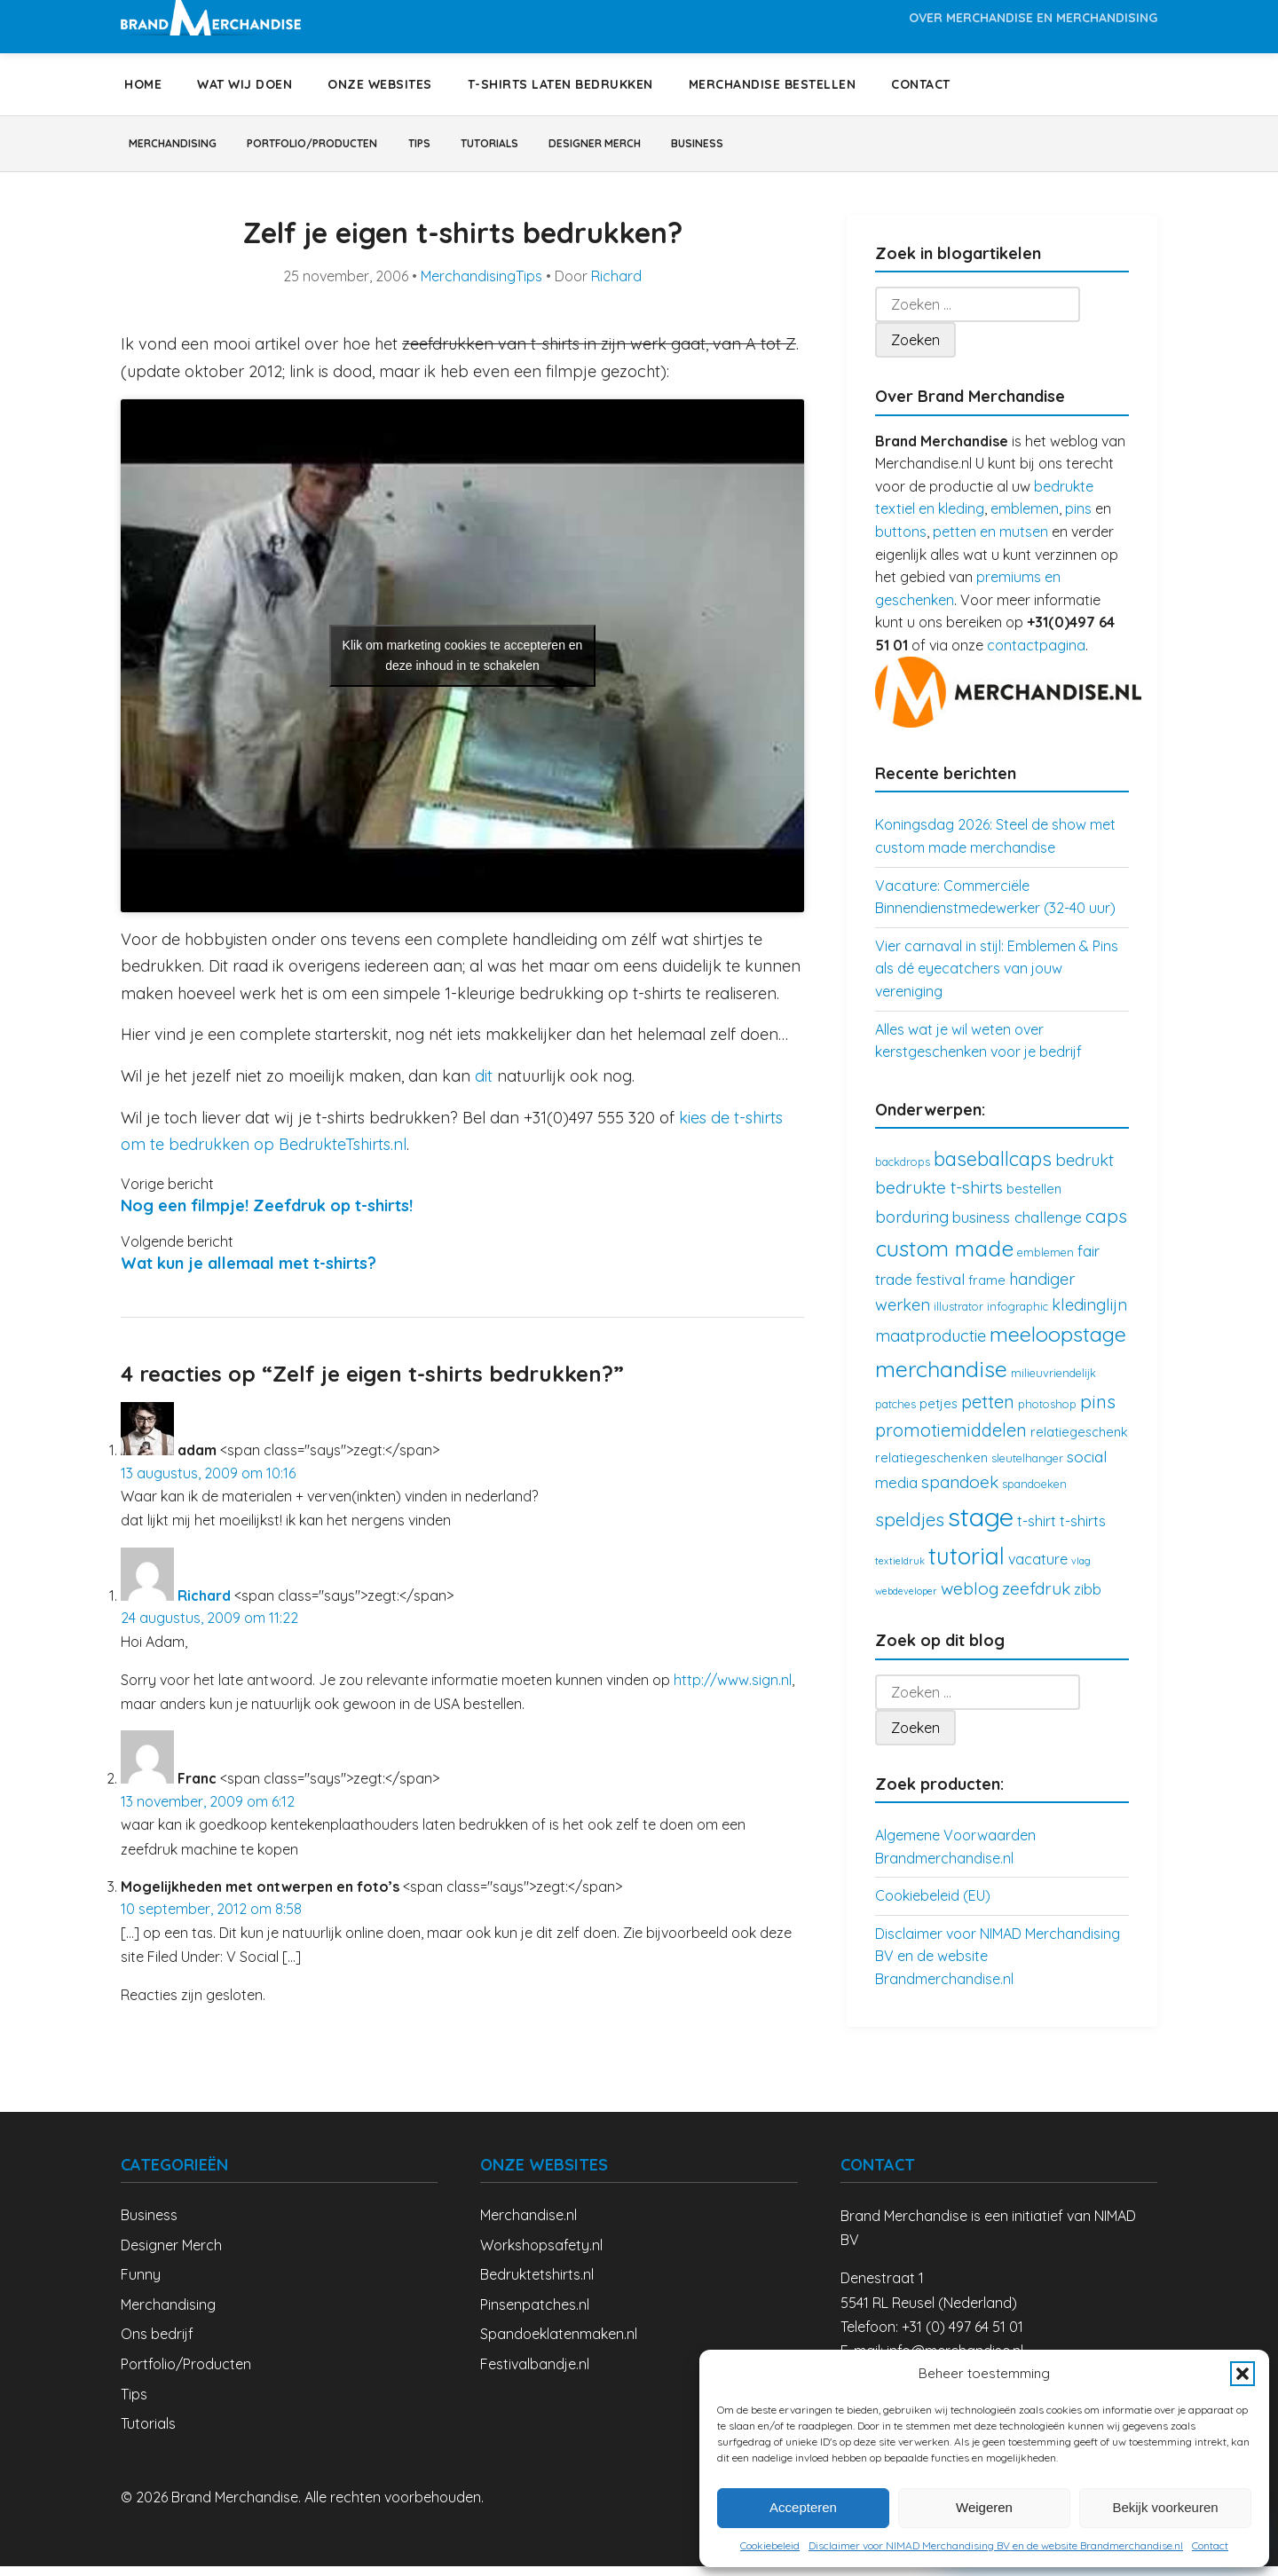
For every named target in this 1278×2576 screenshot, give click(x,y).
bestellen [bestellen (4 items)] (1033, 1198)
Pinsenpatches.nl (534, 2314)
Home (143, 84)
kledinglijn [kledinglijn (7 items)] (1089, 1314)
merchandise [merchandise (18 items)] (941, 1378)
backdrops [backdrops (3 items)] (902, 1171)
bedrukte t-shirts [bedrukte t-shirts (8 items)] (939, 1197)
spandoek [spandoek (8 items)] (959, 1491)
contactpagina (1036, 655)
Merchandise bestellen (772, 84)
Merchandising (186, 148)
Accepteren (803, 2507)
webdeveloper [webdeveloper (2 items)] (906, 1601)
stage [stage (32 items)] (981, 1526)
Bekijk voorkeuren (1165, 2507)
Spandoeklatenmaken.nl (558, 2343)
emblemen (1024, 518)
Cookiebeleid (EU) (932, 1905)
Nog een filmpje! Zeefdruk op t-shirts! (267, 1215)
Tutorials (582, 148)
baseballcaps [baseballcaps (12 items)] (993, 1168)
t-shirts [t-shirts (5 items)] (1083, 1531)
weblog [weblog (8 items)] (969, 1598)
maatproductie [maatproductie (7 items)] (930, 1345)
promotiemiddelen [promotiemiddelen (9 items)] (951, 1440)
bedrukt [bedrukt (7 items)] (1084, 1170)
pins (1078, 518)
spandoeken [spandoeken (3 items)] (1034, 1493)
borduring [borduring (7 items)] (912, 1227)
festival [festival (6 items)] (940, 1289)
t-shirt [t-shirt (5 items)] (1036, 1531)
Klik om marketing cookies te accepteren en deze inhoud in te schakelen (463, 665)
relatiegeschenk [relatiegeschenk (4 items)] (1079, 1441)
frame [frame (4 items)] (987, 1289)
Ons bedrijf (157, 2343)
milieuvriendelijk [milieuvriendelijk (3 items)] (1053, 1382)
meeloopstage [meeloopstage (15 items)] (1058, 1343)
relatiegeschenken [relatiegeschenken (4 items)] (931, 1467)
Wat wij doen (244, 84)
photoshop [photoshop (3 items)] (1047, 1413)
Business (842, 148)
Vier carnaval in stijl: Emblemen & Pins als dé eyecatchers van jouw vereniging (996, 978)
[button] (1242, 2374)
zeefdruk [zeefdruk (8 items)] (1036, 1598)
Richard (616, 286)
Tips (490, 148)
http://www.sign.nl (733, 1689)
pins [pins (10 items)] (1098, 1410)
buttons (901, 541)
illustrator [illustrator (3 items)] (958, 1316)
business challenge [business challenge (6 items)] (1017, 1226)
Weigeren (984, 2507)
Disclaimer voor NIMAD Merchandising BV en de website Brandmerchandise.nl (996, 2545)
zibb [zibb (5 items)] (1087, 1599)
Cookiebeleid (770, 2545)
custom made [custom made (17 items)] (944, 1258)
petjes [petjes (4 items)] (938, 1413)
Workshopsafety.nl (541, 2255)
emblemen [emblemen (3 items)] (1045, 1262)
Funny (141, 2284)
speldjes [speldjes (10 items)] (909, 1528)
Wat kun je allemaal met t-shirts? (248, 1273)
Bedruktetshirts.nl (537, 2284)
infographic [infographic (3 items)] (1017, 1316)
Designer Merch (714, 148)
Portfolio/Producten (357, 148)
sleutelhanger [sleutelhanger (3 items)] (1027, 1468)
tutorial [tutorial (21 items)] (966, 1565)
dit (484, 1085)
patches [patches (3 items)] (895, 1413)
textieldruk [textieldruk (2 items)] (900, 1570)
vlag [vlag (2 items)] (1081, 1570)
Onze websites (379, 84)
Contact (1210, 2545)
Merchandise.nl (528, 2224)
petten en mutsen (990, 541)
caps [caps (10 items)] (1106, 1225)
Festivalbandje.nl (534, 2374)
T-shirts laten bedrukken (560, 84)
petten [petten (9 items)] (987, 1411)
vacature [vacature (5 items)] (1038, 1569)
